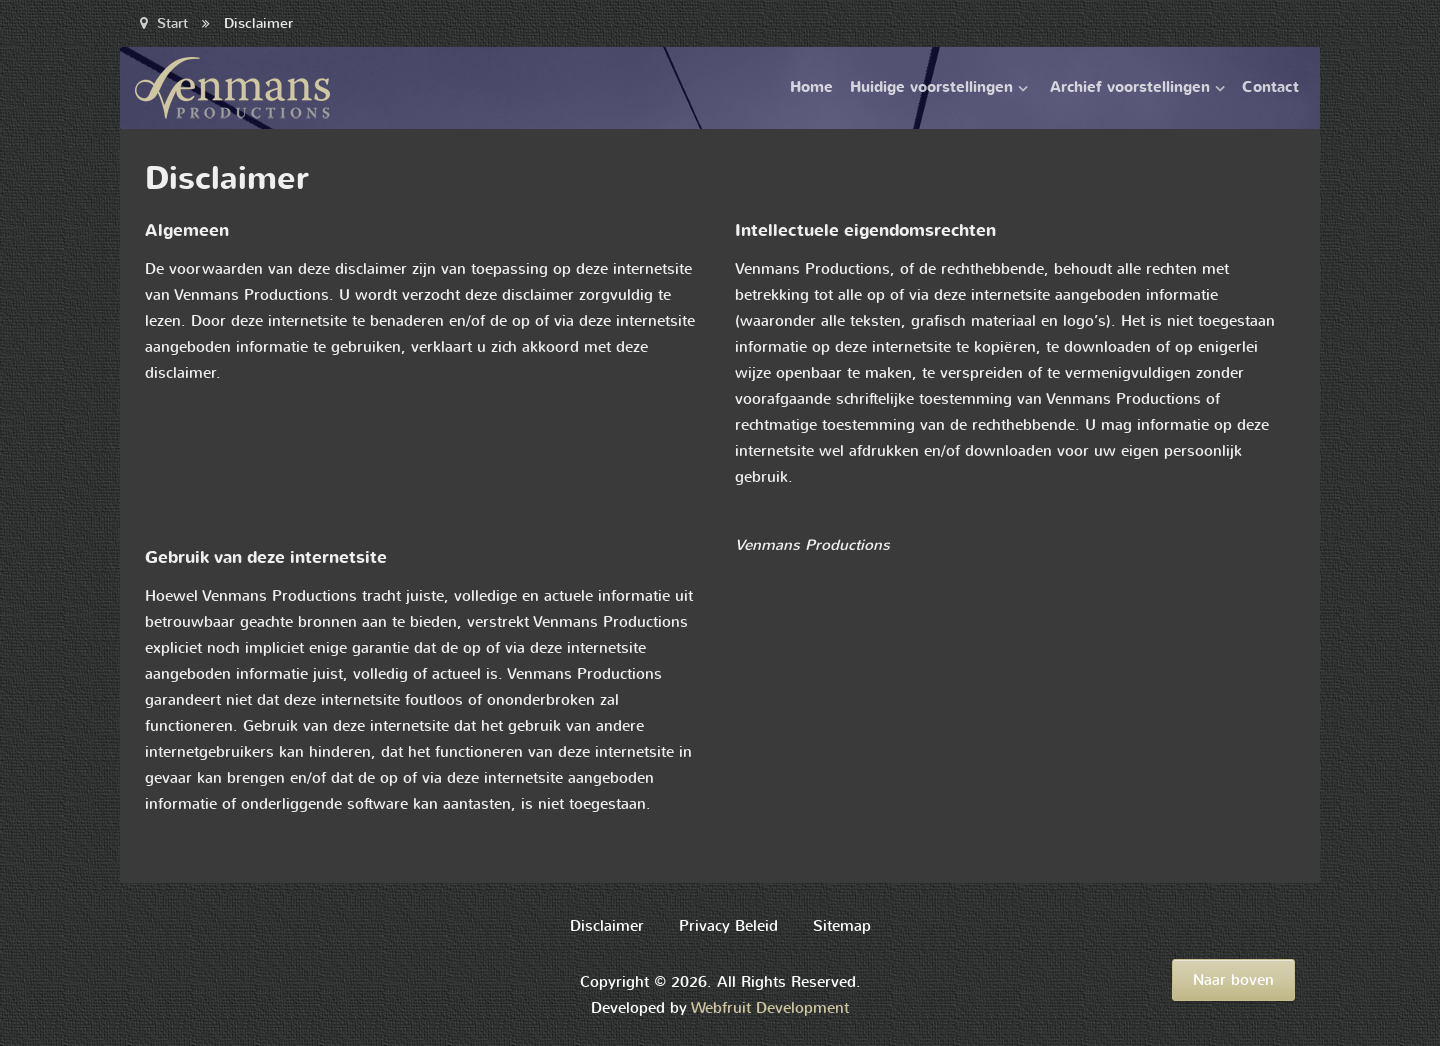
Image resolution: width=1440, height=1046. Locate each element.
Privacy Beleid (728, 926)
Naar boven (1233, 980)
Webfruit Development (770, 1008)
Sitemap (842, 926)
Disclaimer (607, 926)
